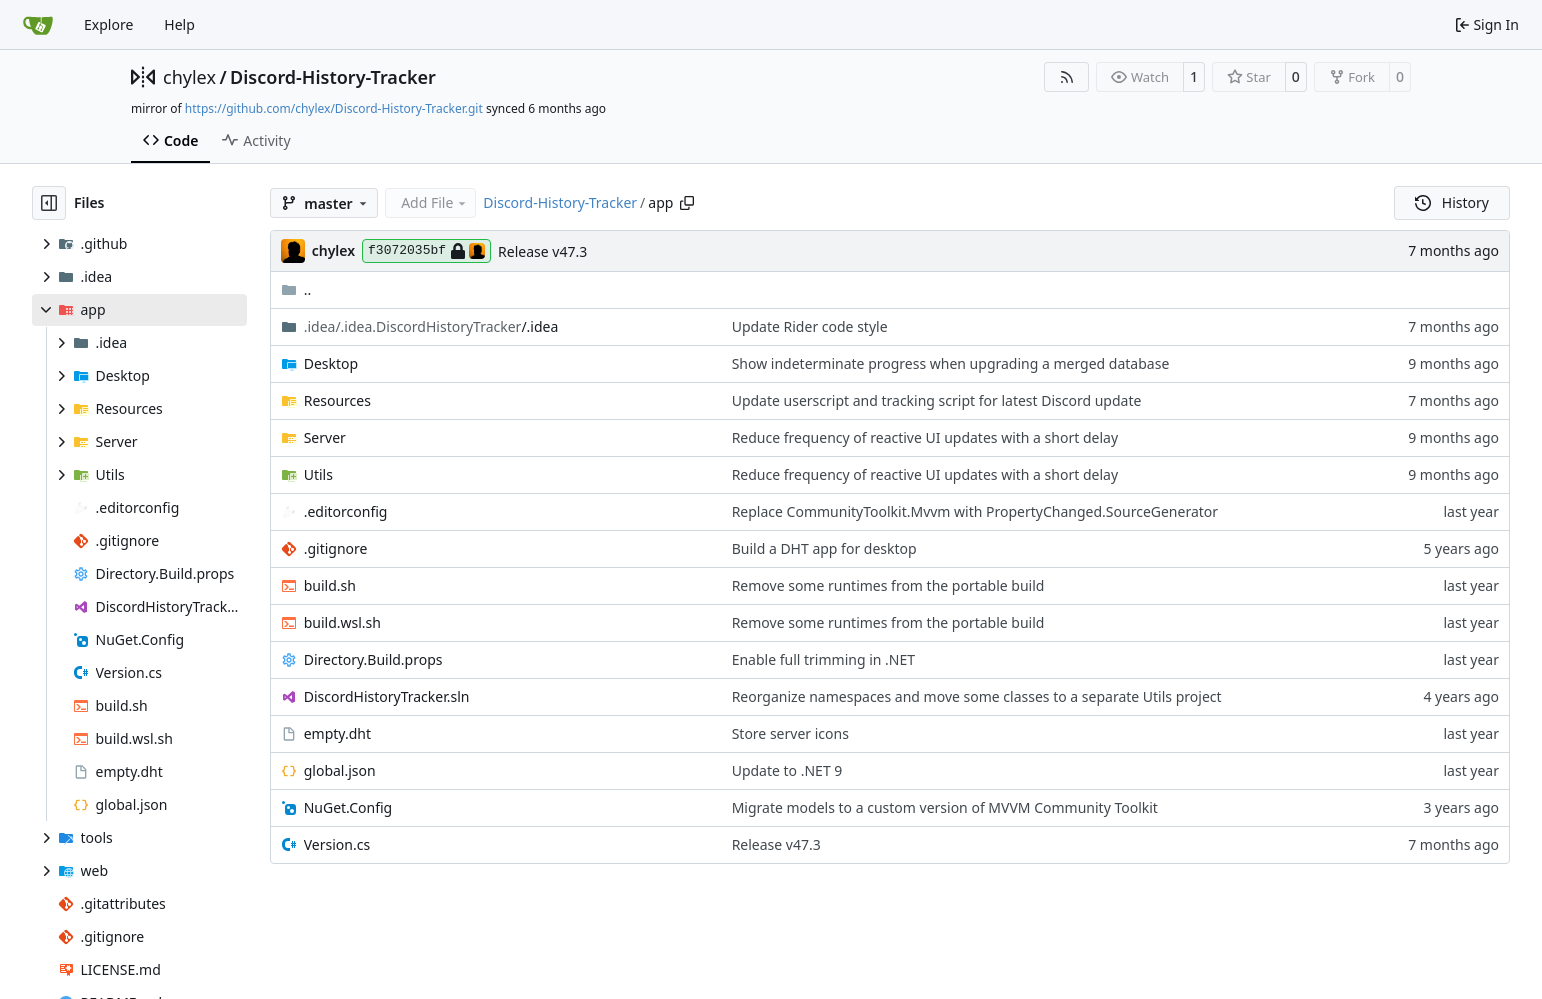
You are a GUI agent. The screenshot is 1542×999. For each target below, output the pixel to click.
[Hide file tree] (49, 203)
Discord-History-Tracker (333, 77)
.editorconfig (346, 511)
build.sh (330, 585)
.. (296, 289)
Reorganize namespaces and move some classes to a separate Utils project (977, 696)
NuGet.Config (348, 807)
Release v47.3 (542, 251)
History (1452, 202)
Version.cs (337, 844)
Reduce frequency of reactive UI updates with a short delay (925, 437)
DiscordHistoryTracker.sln (387, 696)
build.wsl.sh (342, 622)
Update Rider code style (810, 326)
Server (325, 437)
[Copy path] (687, 203)
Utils (318, 474)
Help (179, 24)
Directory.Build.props (373, 659)
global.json (340, 770)
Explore (108, 24)
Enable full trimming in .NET (823, 659)
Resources (337, 400)
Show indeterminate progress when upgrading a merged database (951, 363)
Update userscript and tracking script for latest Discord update (937, 400)
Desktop (331, 363)
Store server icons (790, 733)
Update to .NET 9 (787, 770)
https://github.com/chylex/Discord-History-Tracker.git (334, 108)
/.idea (431, 326)
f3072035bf (426, 251)
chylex (189, 77)
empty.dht (337, 733)
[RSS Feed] (1067, 77)
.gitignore (336, 548)
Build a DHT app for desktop (824, 548)
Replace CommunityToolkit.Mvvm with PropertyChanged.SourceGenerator (975, 511)
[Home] (38, 25)
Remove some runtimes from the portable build (888, 585)
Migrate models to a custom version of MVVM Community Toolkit (945, 807)
